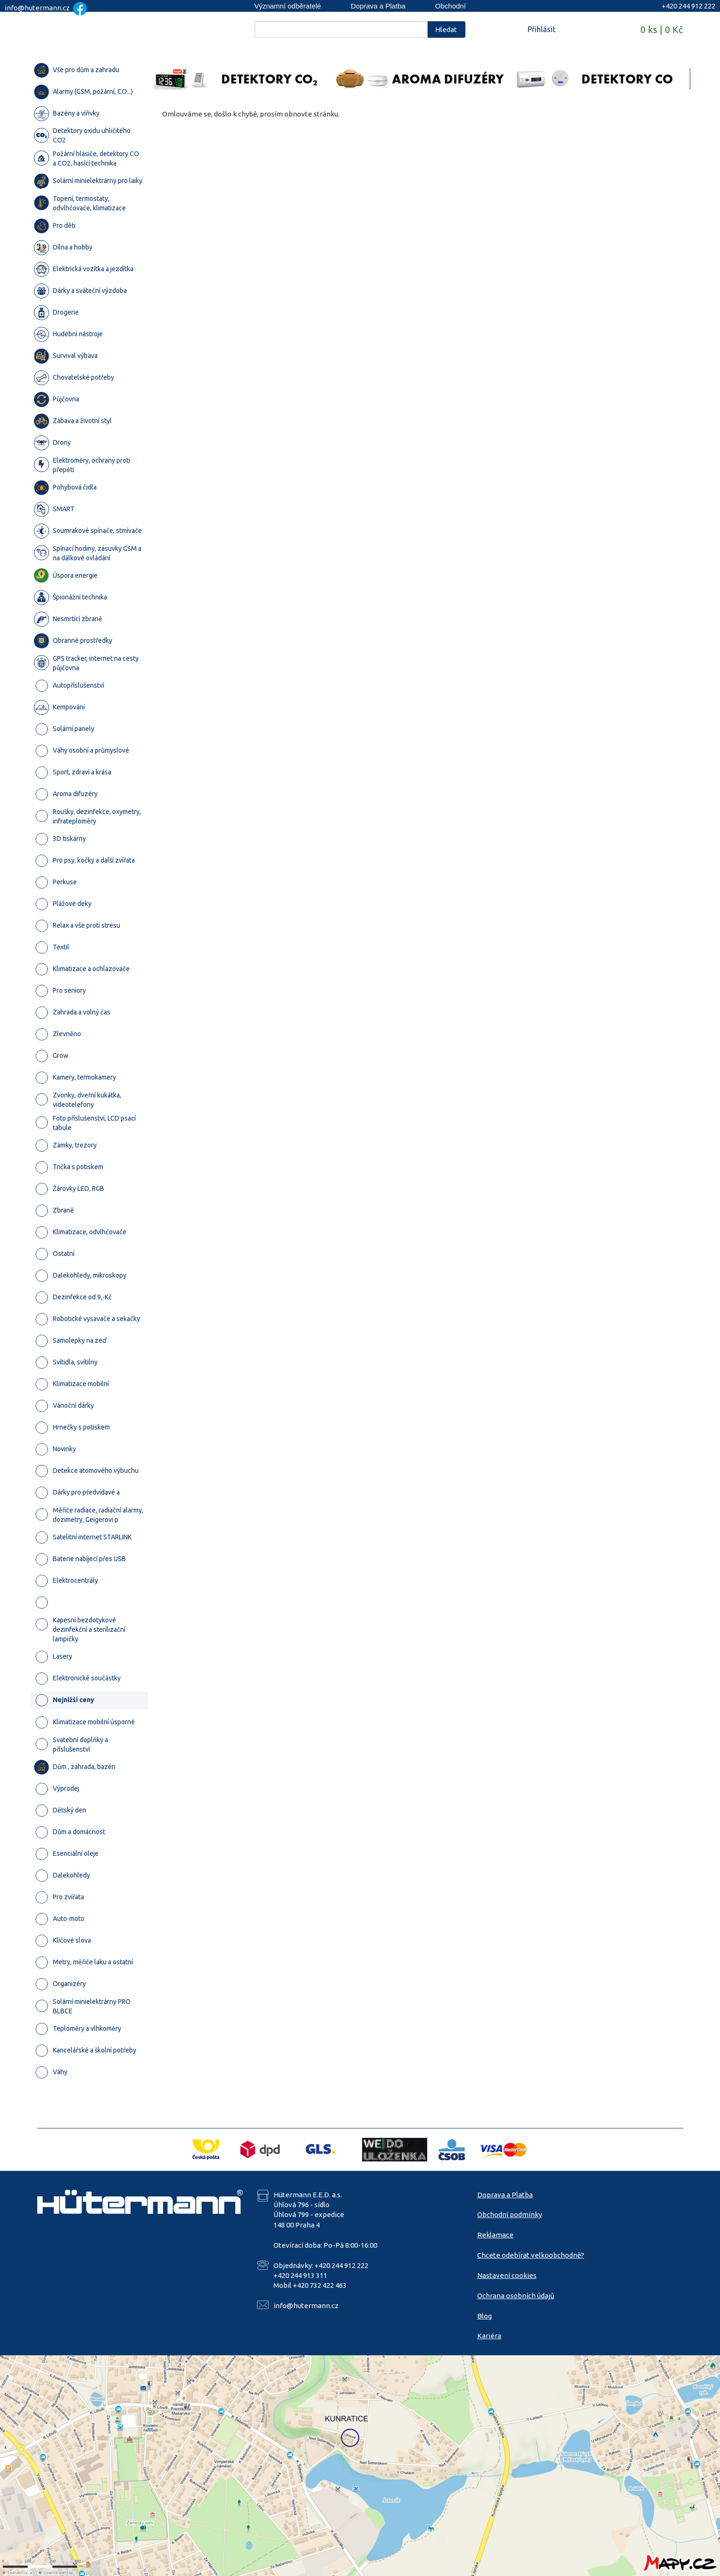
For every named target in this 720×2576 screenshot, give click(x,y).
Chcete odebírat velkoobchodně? (530, 2255)
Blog (484, 2316)
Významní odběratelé (287, 6)
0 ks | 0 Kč (661, 29)
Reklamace (495, 2235)
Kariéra (489, 2336)
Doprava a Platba (378, 6)
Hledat (446, 29)
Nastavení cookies (507, 2275)
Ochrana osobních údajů (515, 2296)
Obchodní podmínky (509, 2214)
